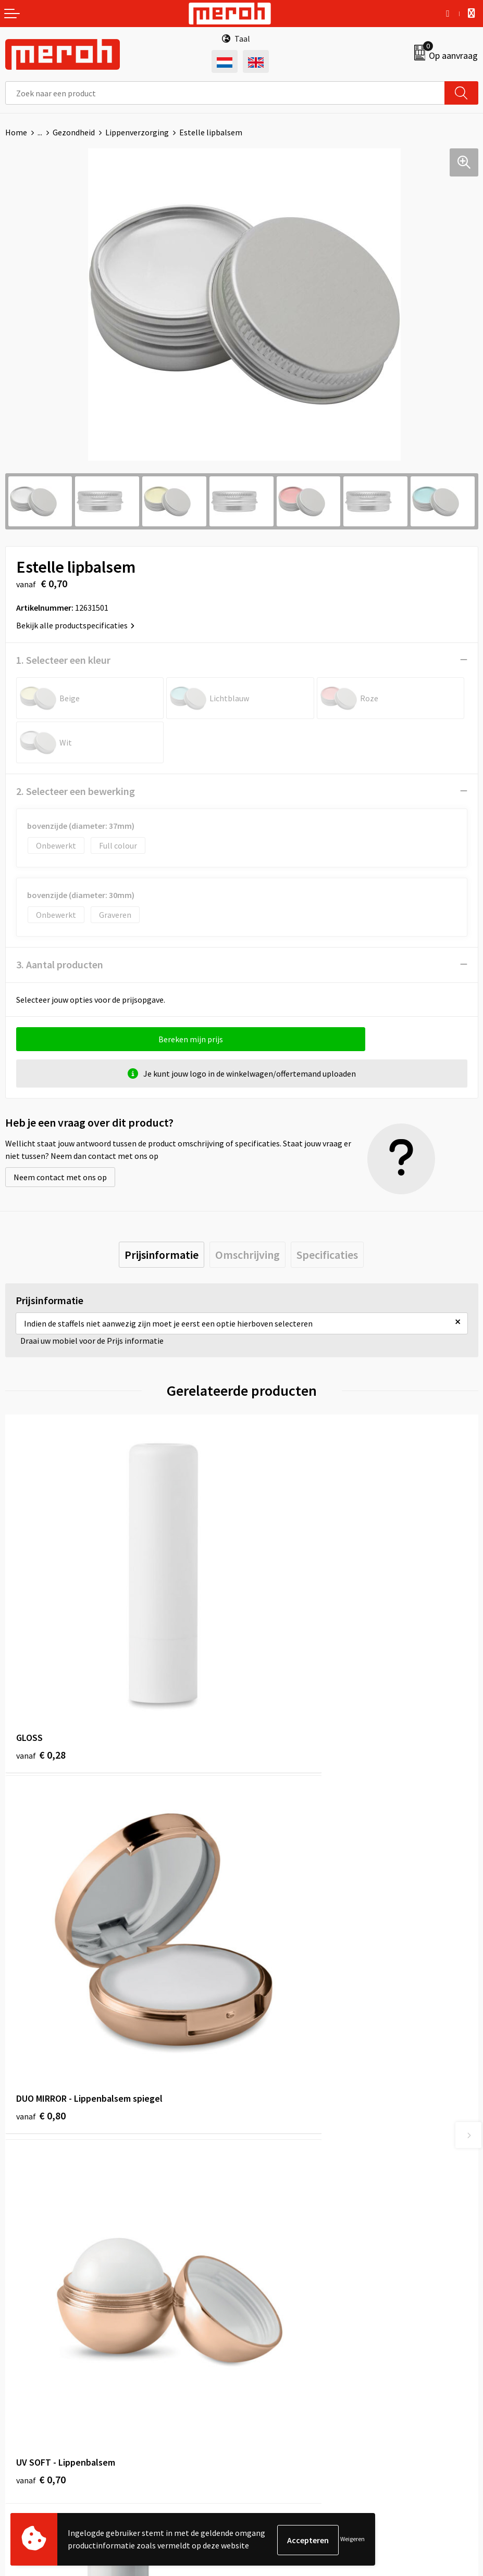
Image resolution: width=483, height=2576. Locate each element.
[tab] (161, 1255)
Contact (19, 2331)
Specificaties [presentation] (327, 1254)
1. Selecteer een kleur (63, 659)
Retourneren (28, 2347)
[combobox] (225, 93)
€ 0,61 (277, 1958)
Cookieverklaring (276, 2362)
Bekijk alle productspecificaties (75, 625)
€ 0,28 (41, 1674)
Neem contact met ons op (60, 1177)
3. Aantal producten (59, 964)
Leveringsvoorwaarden (286, 2347)
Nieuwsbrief (267, 2156)
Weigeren (352, 2540)
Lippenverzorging (137, 132)
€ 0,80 (277, 1674)
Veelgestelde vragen (282, 2171)
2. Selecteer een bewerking (75, 791)
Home (16, 132)
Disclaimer (265, 2394)
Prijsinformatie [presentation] (162, 1254)
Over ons (262, 2140)
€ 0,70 (41, 1958)
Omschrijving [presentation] (247, 1254)
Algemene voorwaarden (288, 2331)
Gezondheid (74, 132)
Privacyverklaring (277, 2378)
